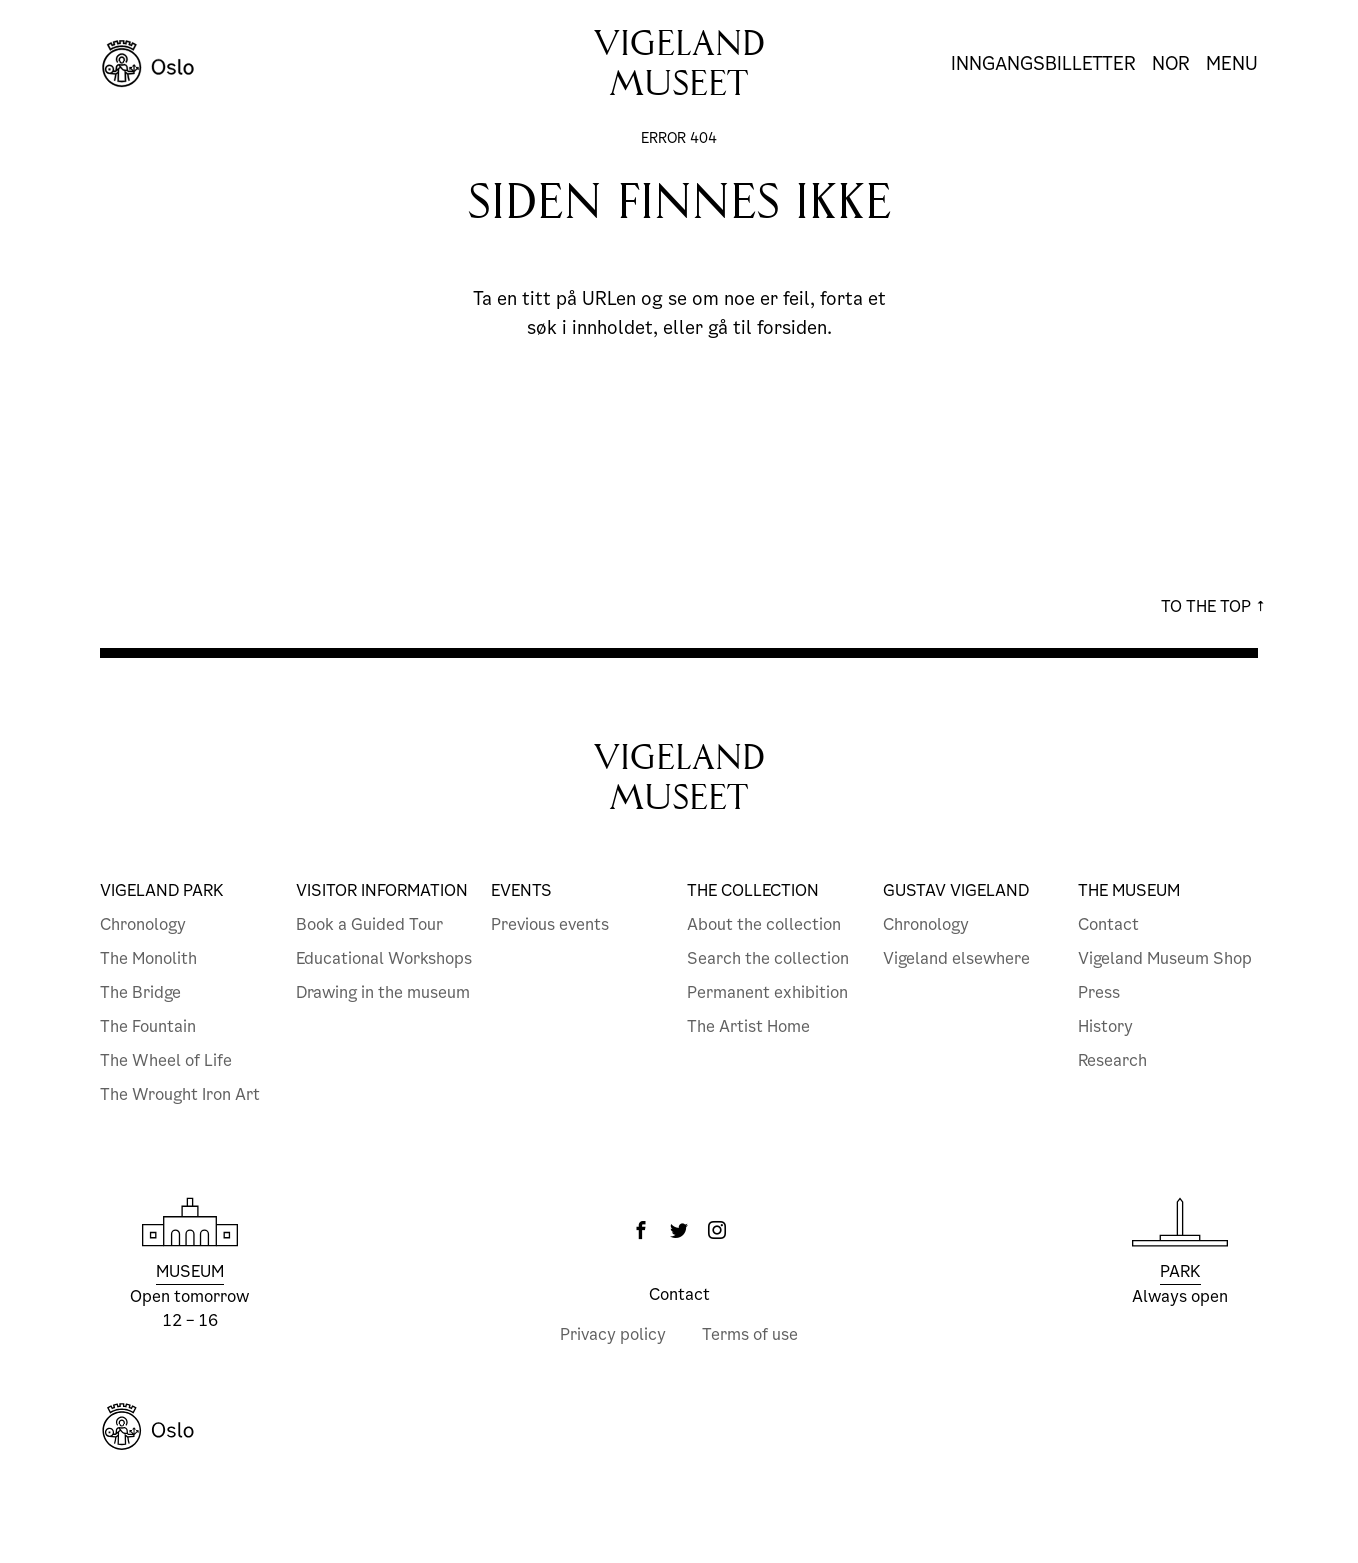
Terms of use (750, 1334)
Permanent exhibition (767, 992)
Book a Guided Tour (369, 924)
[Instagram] (717, 1230)
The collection (753, 890)
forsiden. (794, 327)
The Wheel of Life (166, 1060)
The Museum (1129, 890)
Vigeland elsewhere (956, 958)
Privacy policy (613, 1334)
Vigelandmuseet (679, 63)
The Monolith (148, 958)
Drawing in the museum (383, 992)
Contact (1108, 924)
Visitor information (382, 890)
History (1105, 1026)
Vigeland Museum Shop (1165, 958)
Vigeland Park (162, 890)
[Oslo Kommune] (679, 1427)
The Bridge (140, 992)
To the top (1213, 606)
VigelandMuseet (679, 777)
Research (1112, 1060)
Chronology (143, 924)
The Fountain (148, 1026)
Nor (1171, 64)
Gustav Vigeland (956, 890)
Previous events (550, 924)
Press (1099, 992)
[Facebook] (641, 1230)
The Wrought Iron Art (180, 1094)
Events (521, 890)
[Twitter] (679, 1230)
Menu (1232, 64)
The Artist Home (748, 1026)
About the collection (764, 924)
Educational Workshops (384, 958)
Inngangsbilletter (1043, 63)
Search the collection (768, 958)
